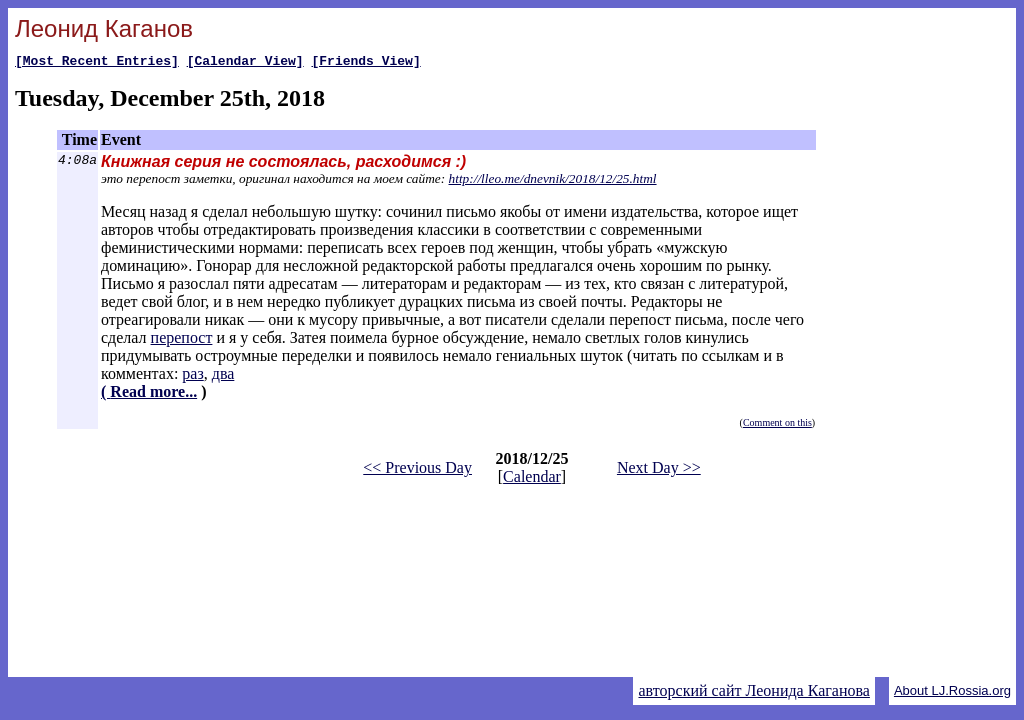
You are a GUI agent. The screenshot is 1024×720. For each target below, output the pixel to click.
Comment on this (777, 425)
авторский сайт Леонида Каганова (753, 690)
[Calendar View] (245, 63)
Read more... (153, 394)
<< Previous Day (417, 470)
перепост (182, 340)
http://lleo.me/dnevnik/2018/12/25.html (553, 181)
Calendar (532, 479)
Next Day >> (659, 470)
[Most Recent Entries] (97, 63)
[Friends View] (365, 63)
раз (192, 376)
